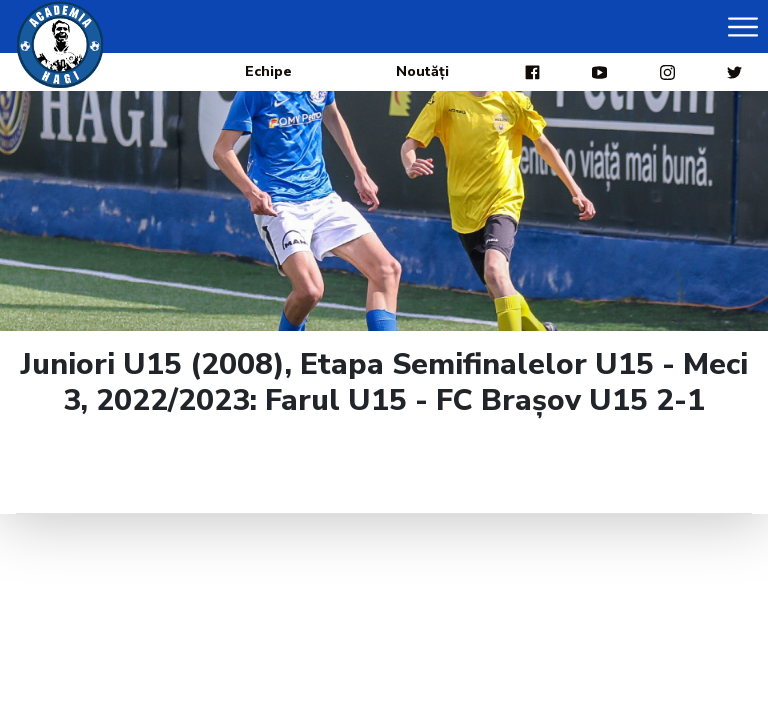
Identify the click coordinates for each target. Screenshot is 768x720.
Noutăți (422, 71)
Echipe (268, 71)
